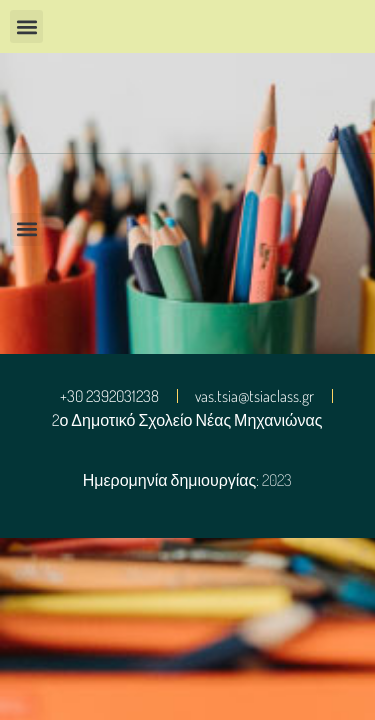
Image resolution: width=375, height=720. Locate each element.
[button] (26, 26)
